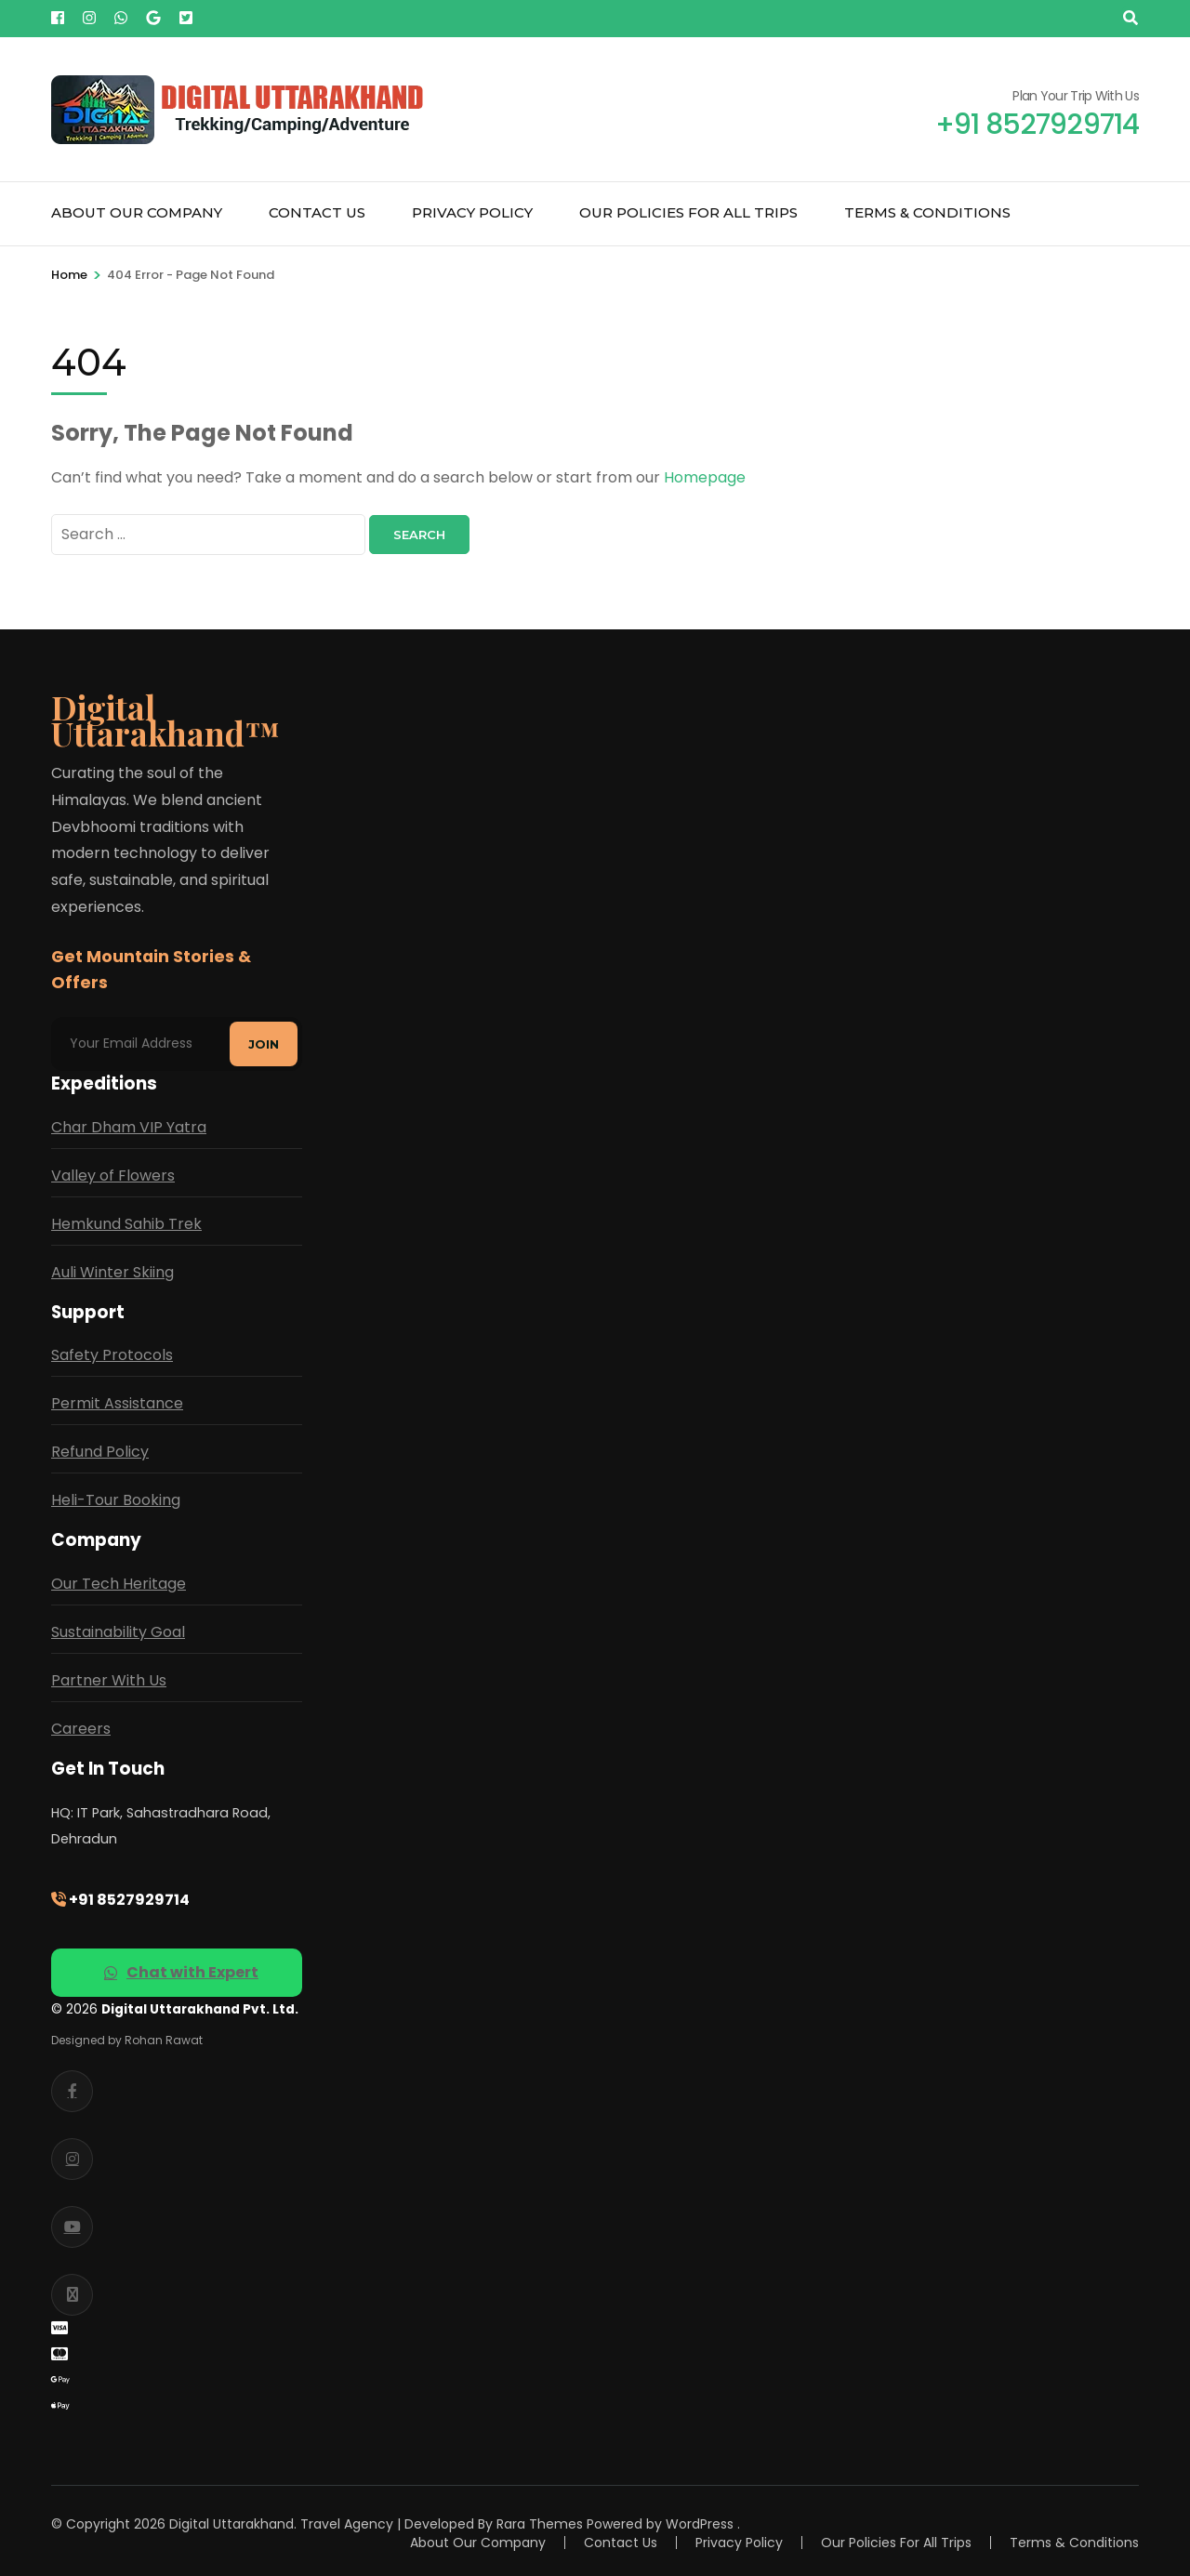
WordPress (700, 2523)
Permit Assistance (117, 1403)
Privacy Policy (472, 212)
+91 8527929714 (120, 1898)
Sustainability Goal (118, 1631)
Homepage (705, 477)
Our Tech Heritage (118, 1582)
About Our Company (136, 212)
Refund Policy (100, 1451)
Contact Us (317, 212)
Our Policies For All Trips (688, 212)
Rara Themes (539, 2523)
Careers (81, 1727)
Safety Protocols (112, 1355)
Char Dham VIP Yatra (128, 1126)
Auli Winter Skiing (112, 1271)
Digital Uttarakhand (231, 2523)
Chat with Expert (181, 1971)
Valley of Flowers (113, 1174)
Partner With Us (108, 1679)
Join (263, 1043)
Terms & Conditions (927, 212)
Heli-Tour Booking (115, 1500)
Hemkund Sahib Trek (126, 1223)
